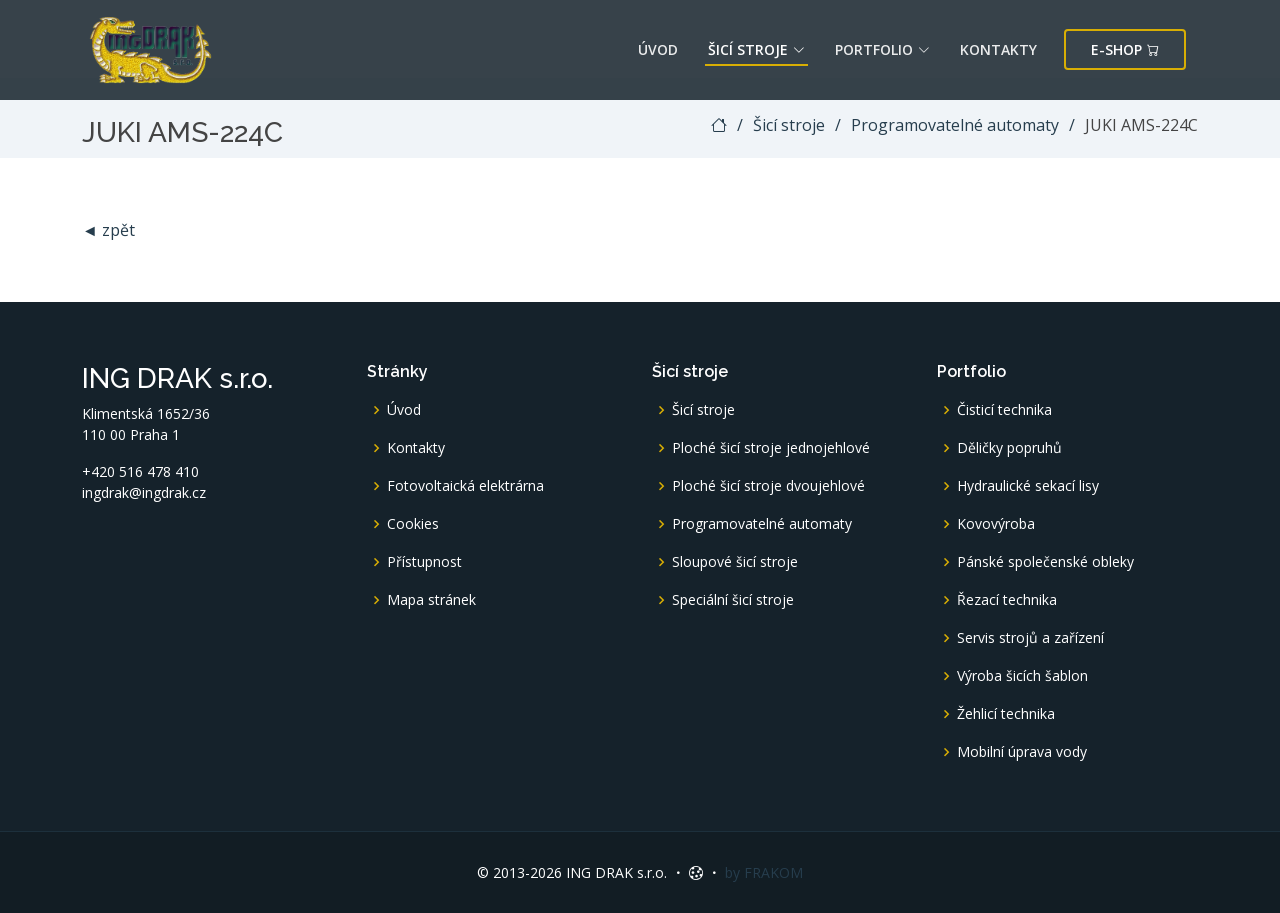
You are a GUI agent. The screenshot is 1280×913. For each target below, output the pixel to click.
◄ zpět (108, 230)
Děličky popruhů (1009, 448)
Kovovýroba (996, 524)
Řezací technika (1007, 600)
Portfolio (882, 49)
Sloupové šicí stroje (735, 562)
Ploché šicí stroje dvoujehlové (768, 486)
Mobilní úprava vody (1022, 752)
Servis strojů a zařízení (1030, 638)
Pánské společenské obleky (1045, 562)
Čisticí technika (1004, 410)
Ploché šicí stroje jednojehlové (771, 448)
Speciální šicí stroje (733, 600)
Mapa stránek (431, 600)
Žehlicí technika (1006, 714)
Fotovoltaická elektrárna (465, 486)
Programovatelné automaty (955, 125)
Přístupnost (424, 562)
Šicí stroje (756, 49)
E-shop (1125, 49)
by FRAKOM (764, 872)
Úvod (658, 49)
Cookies (413, 524)
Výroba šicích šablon (1022, 676)
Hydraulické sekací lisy (1028, 486)
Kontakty (998, 49)
